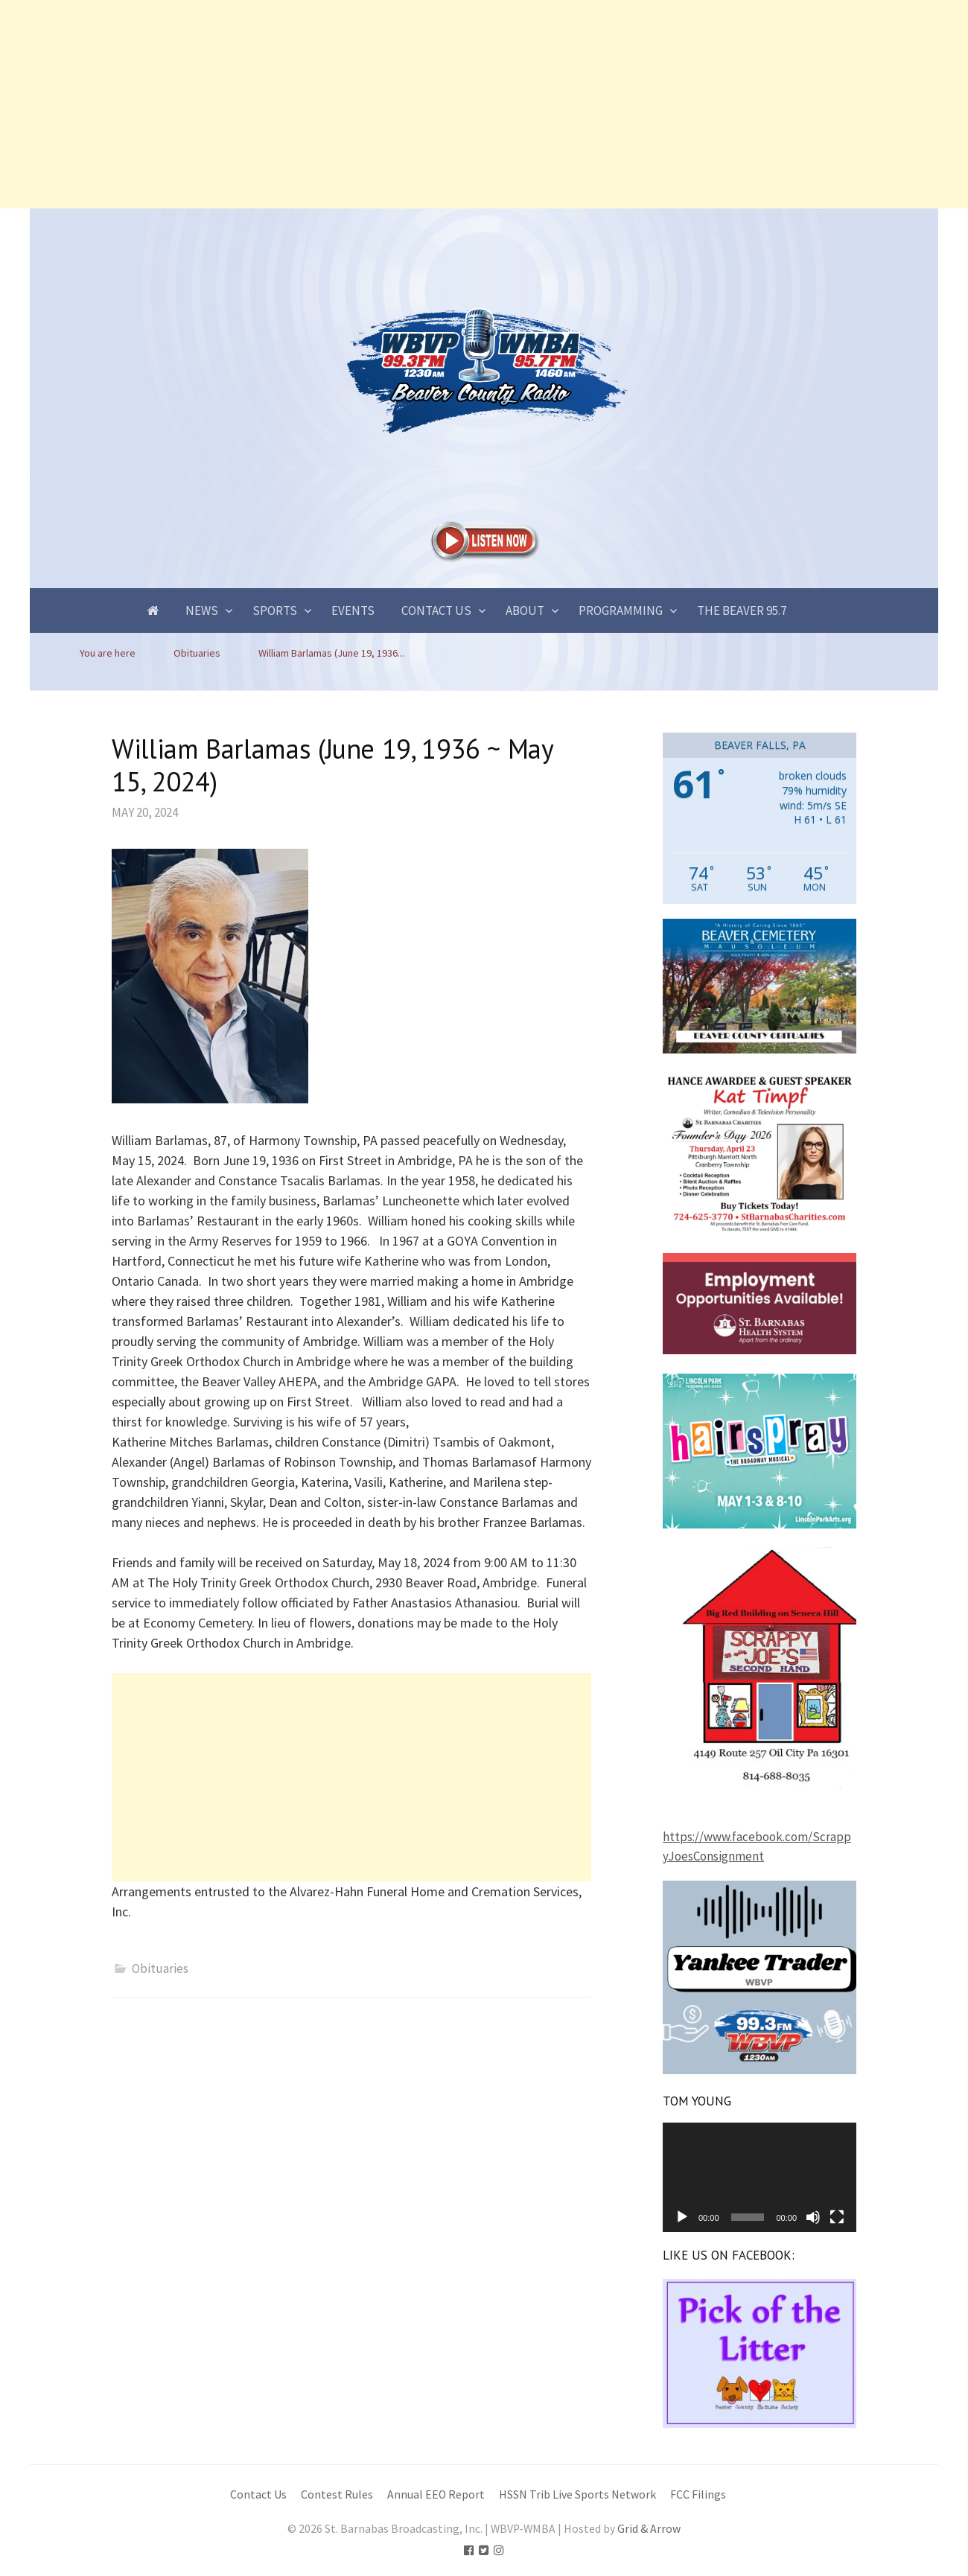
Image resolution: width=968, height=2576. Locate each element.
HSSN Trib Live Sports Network (577, 2494)
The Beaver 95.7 (741, 610)
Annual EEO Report (436, 2494)
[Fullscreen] (837, 2217)
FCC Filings (698, 2494)
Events (353, 610)
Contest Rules (337, 2494)
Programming (621, 610)
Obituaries (160, 1968)
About (525, 610)
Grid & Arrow (649, 2529)
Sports (274, 610)
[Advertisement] (447, 104)
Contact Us (436, 610)
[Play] (682, 2217)
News (201, 610)
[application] (759, 2177)
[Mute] (813, 2217)
